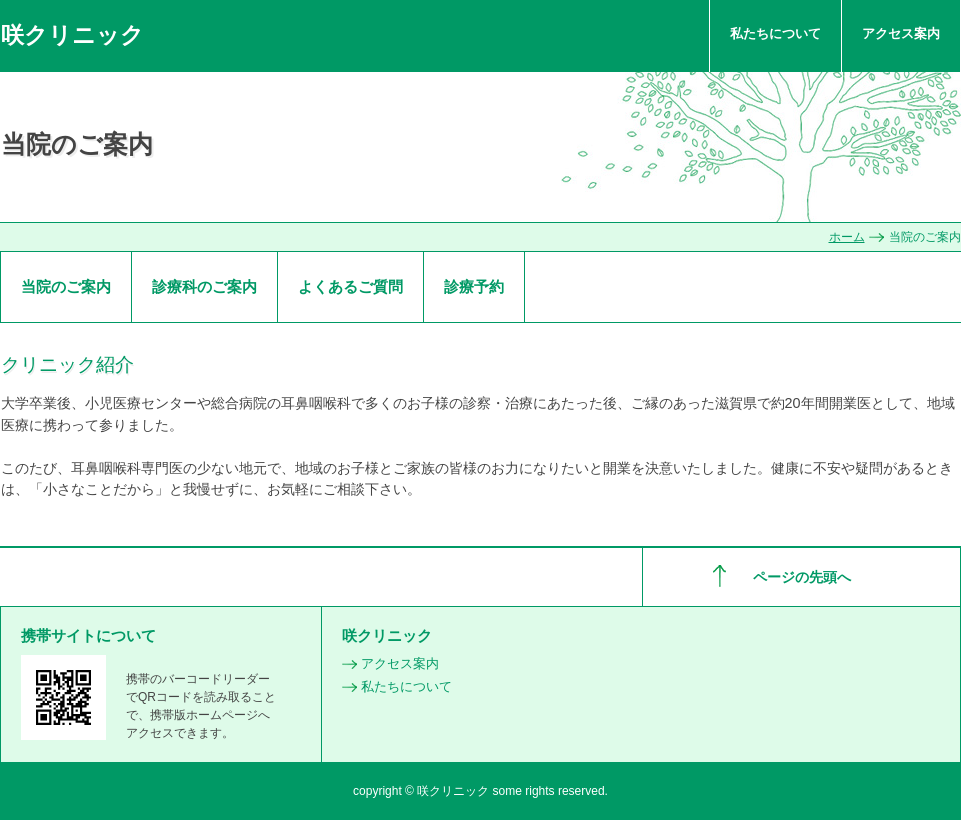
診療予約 (474, 286)
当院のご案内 (66, 286)
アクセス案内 (901, 33)
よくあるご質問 (350, 286)
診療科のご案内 (204, 286)
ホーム (847, 237)
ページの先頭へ (802, 577)
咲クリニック (72, 35)
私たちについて (775, 33)
